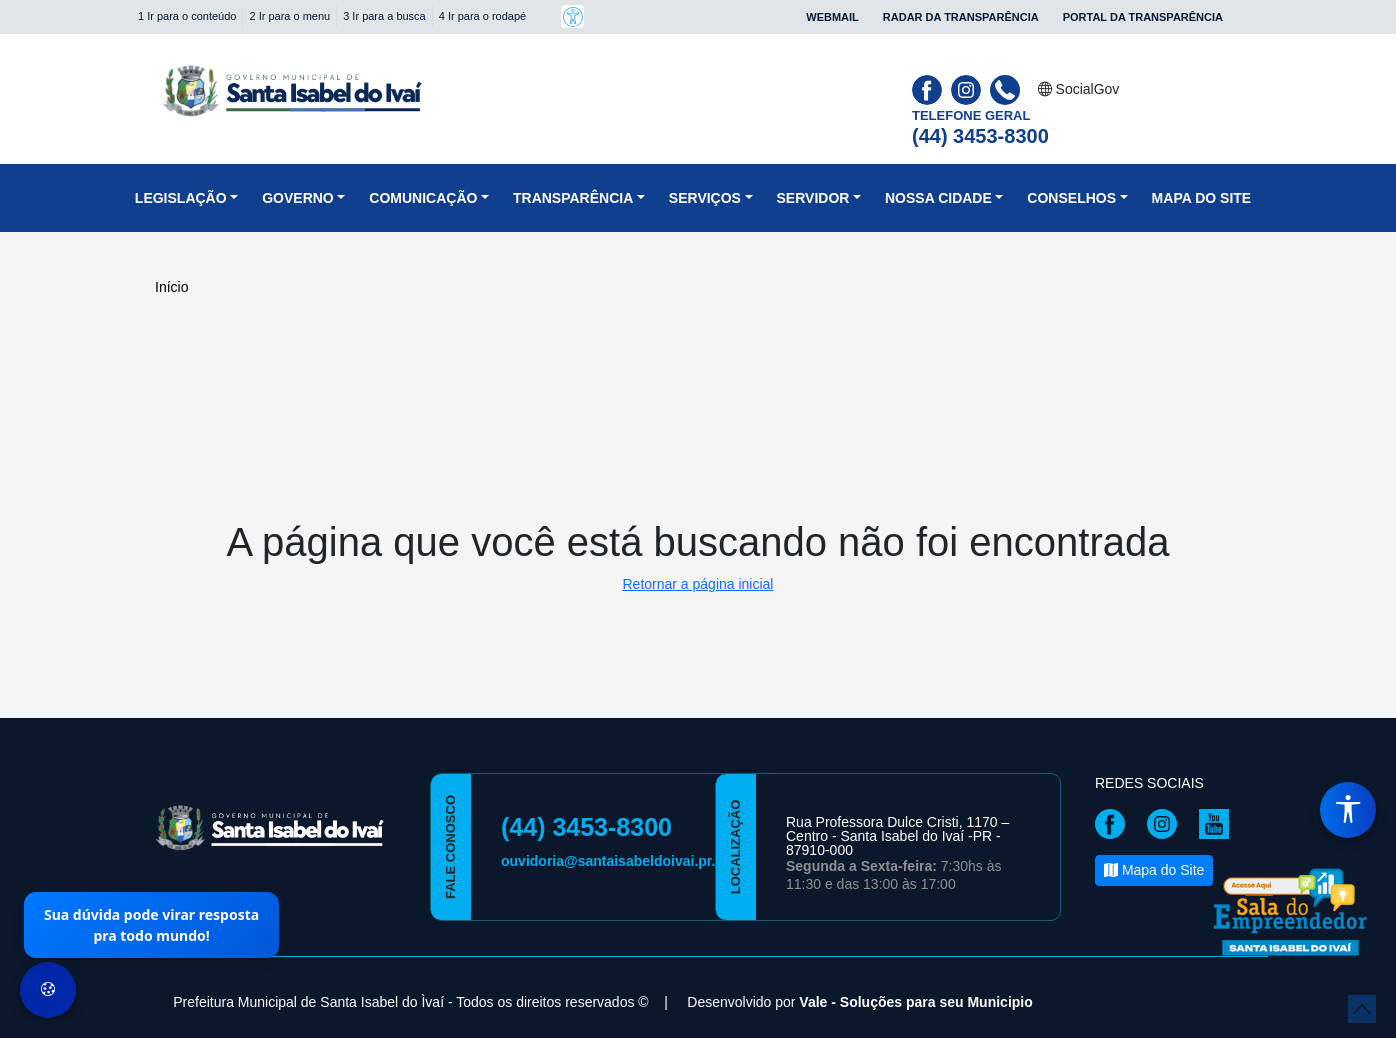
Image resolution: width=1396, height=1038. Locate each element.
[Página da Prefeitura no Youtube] (1219, 823)
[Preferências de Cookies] (48, 990)
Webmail (832, 17)
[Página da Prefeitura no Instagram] (968, 88)
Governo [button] (298, 198)
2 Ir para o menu (289, 16)
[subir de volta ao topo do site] (1362, 1009)
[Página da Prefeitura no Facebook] (929, 88)
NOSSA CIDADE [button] (938, 198)
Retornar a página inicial (698, 584)
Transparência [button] (573, 198)
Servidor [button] (813, 198)
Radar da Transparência (961, 17)
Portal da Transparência (1143, 17)
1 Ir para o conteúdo (187, 16)
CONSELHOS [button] (1071, 198)
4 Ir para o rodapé (482, 16)
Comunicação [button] (423, 198)
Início (171, 287)
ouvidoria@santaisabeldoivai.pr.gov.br (629, 861)
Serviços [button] (705, 198)
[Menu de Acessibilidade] (1348, 810)
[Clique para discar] (1007, 88)
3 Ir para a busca (384, 16)
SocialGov (1079, 89)
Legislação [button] (181, 198)
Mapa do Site (1202, 198)
